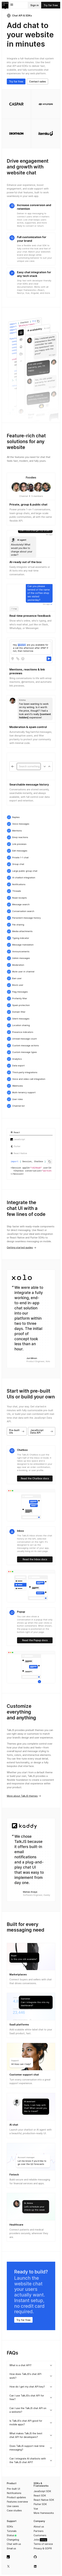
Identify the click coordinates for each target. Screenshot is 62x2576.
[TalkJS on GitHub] (35, 2557)
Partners (38, 2531)
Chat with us (14, 2543)
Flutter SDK (40, 2504)
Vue (36, 2508)
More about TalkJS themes (24, 1795)
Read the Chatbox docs (35, 1478)
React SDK (40, 2495)
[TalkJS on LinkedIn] (35, 2566)
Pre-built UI (13, 2488)
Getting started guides (21, 1247)
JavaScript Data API (41, 1431)
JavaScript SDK (42, 2491)
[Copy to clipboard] (38, 321)
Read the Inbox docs (35, 1559)
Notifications (14, 2493)
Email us (11, 2548)
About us (39, 2526)
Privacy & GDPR (43, 2548)
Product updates (16, 2497)
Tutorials (12, 2531)
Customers (40, 2535)
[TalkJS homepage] (8, 2557)
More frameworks (44, 2512)
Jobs (36, 2539)
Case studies (14, 2510)
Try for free (51, 5)
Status (10, 2535)
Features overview (17, 2501)
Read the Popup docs (35, 1640)
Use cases (13, 2506)
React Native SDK (44, 2499)
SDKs (10, 2526)
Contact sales (37, 81)
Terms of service (43, 2543)
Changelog (13, 2539)
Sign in (34, 5)
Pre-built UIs (16, 1431)
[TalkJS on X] (8, 2566)
